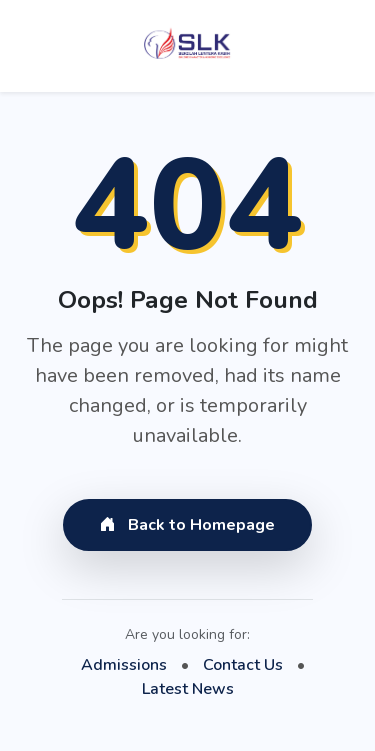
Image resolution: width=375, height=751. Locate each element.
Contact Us (243, 665)
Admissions (124, 665)
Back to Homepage (187, 525)
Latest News (188, 689)
